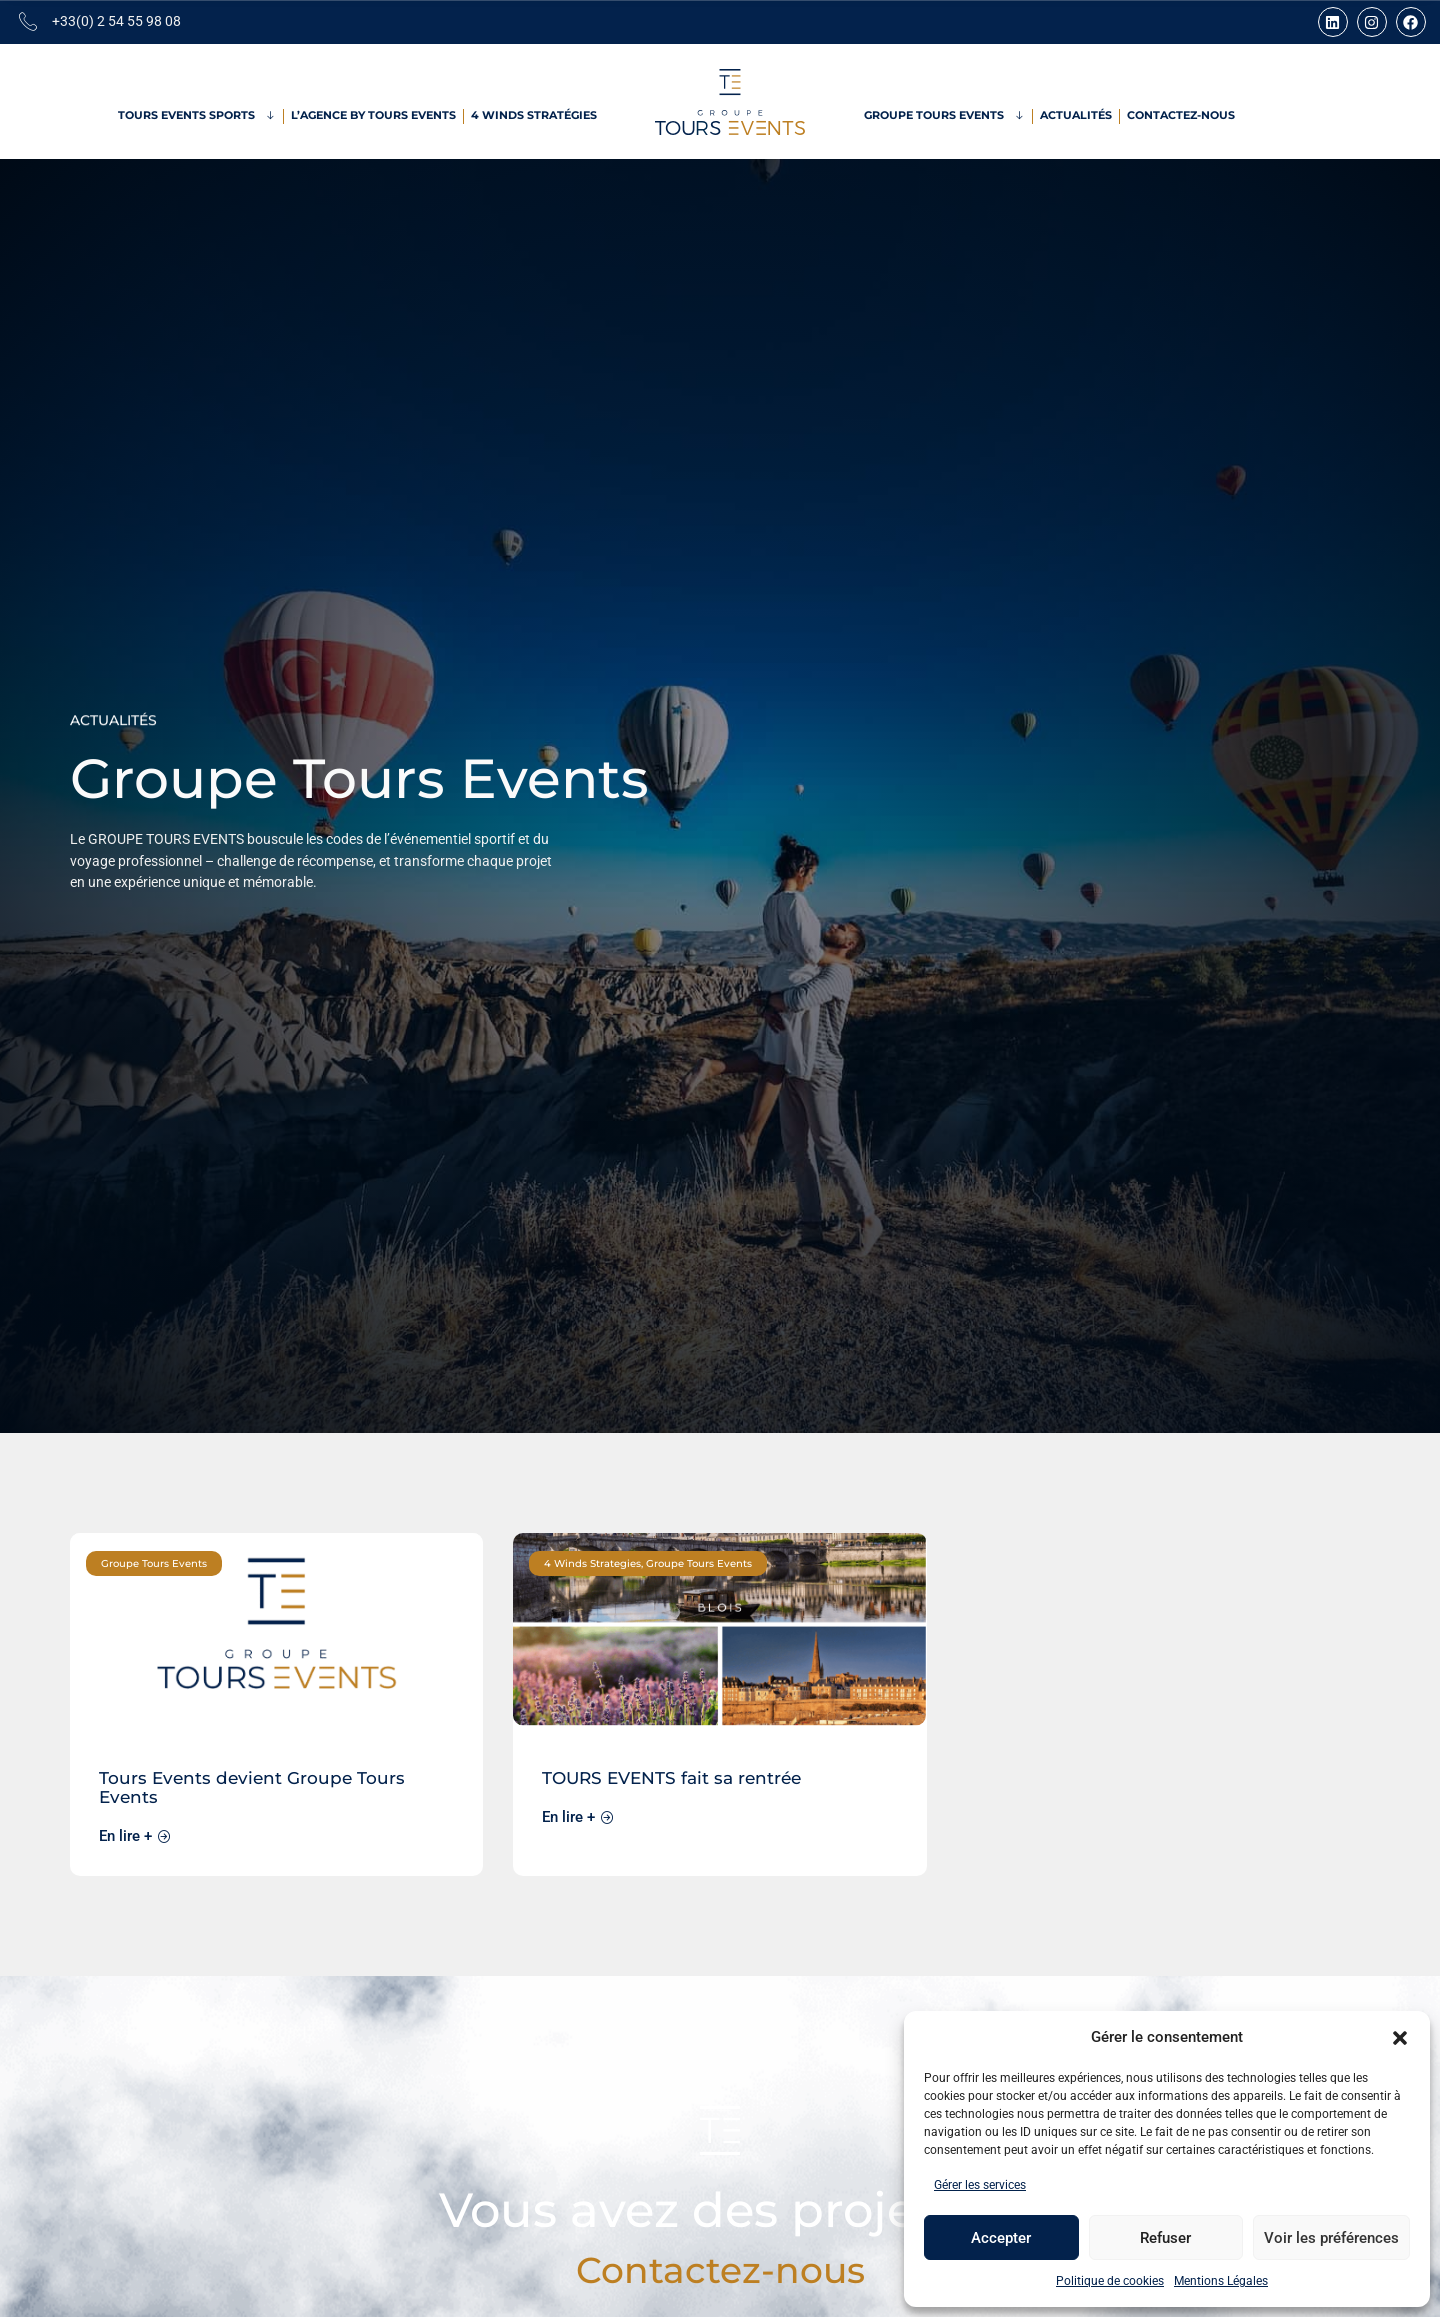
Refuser (1165, 2238)
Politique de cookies (1110, 2281)
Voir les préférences (1331, 2238)
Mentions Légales (1221, 2281)
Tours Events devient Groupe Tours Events (252, 1787)
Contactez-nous (1181, 115)
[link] (276, 1704)
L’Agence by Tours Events (373, 115)
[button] (1400, 2038)
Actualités (1076, 115)
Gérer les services (980, 2185)
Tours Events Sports (197, 116)
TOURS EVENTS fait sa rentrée (671, 1777)
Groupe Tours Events (944, 116)
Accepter (1001, 2238)
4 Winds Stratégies (534, 115)
